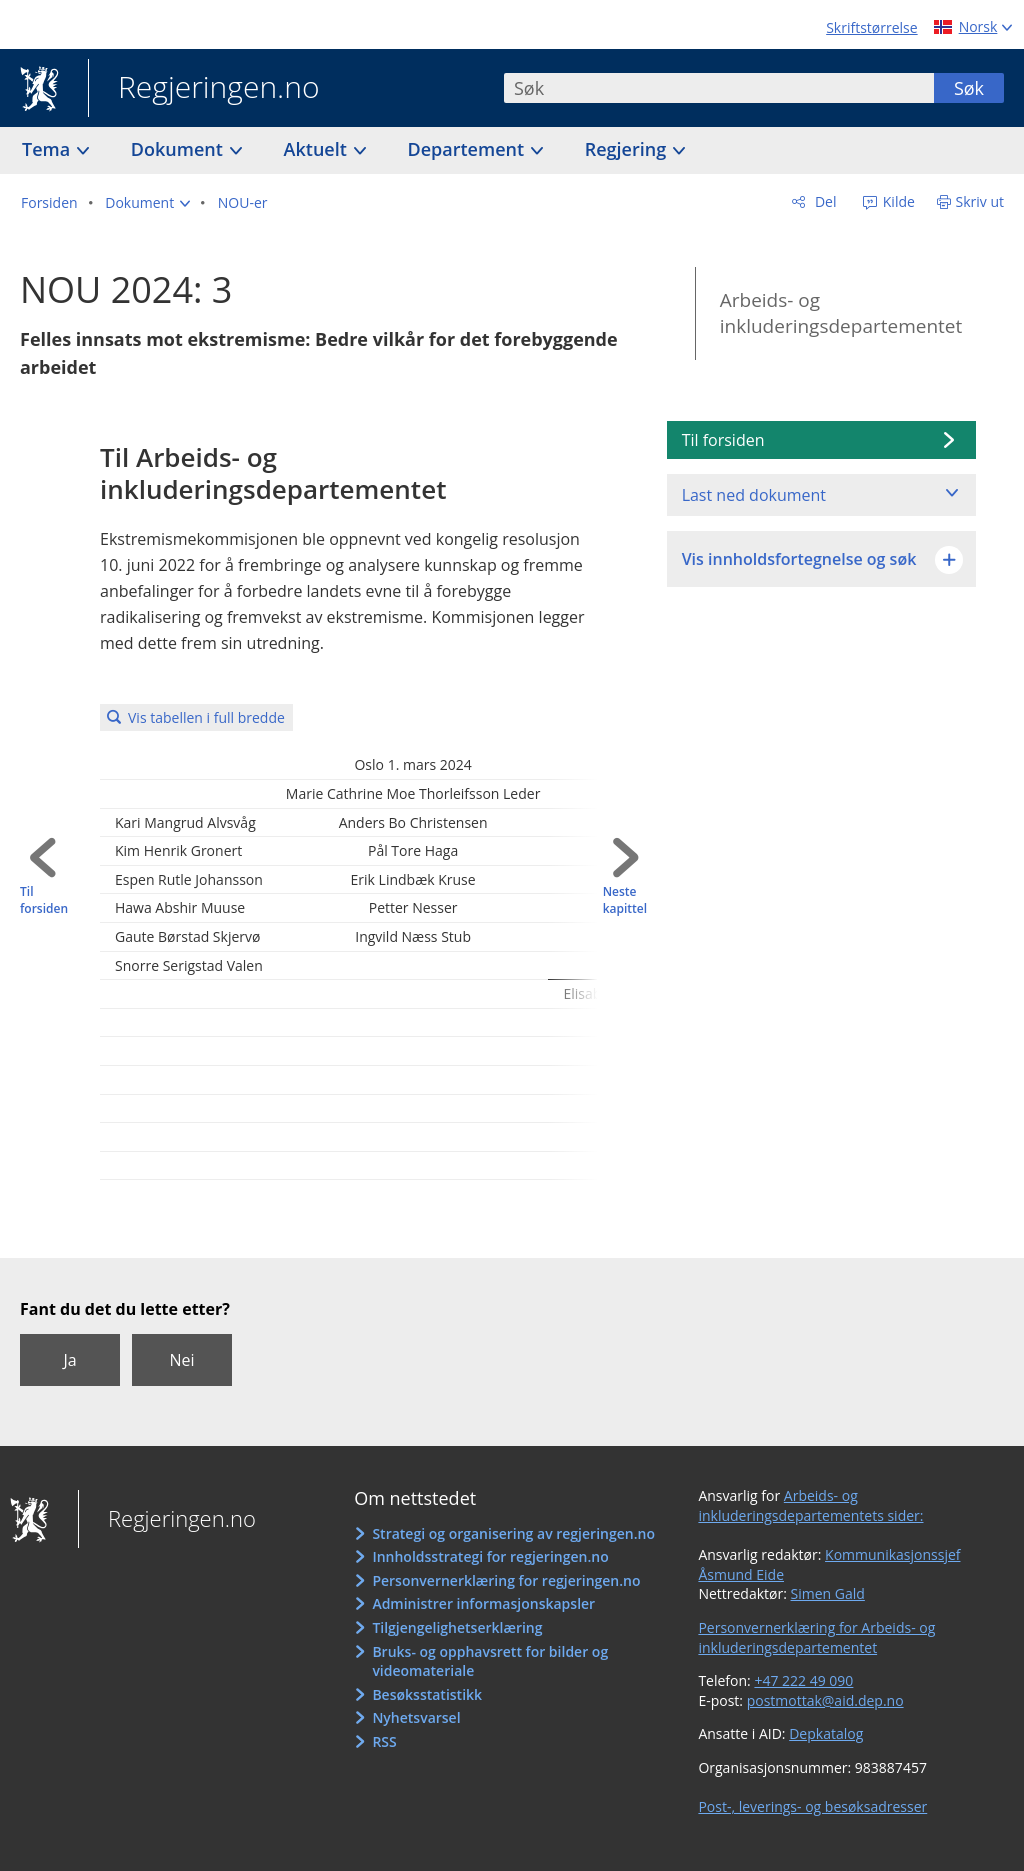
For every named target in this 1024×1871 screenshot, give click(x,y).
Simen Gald (828, 1593)
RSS (384, 1741)
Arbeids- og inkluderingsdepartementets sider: (810, 1505)
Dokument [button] (179, 149)
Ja (69, 1360)
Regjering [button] (628, 149)
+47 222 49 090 (803, 1680)
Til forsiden (44, 900)
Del (823, 201)
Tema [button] (48, 149)
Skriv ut (980, 201)
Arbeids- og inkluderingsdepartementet (841, 313)
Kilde (897, 201)
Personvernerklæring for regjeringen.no (506, 1580)
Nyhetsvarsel (416, 1717)
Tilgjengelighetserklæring (457, 1627)
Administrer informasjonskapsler (483, 1603)
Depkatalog (826, 1733)
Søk (969, 88)
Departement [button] (468, 149)
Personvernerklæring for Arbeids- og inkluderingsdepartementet (816, 1637)
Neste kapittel (625, 900)
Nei (181, 1360)
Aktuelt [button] (318, 149)
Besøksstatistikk (427, 1694)
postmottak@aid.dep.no (825, 1700)
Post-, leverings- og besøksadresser (812, 1806)
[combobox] (719, 88)
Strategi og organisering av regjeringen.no (513, 1533)
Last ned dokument (754, 495)
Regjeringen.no (204, 89)
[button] (147, 203)
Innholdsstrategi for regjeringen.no (490, 1556)
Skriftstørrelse (871, 27)
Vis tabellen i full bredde (206, 717)
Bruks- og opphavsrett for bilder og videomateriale (490, 1661)
